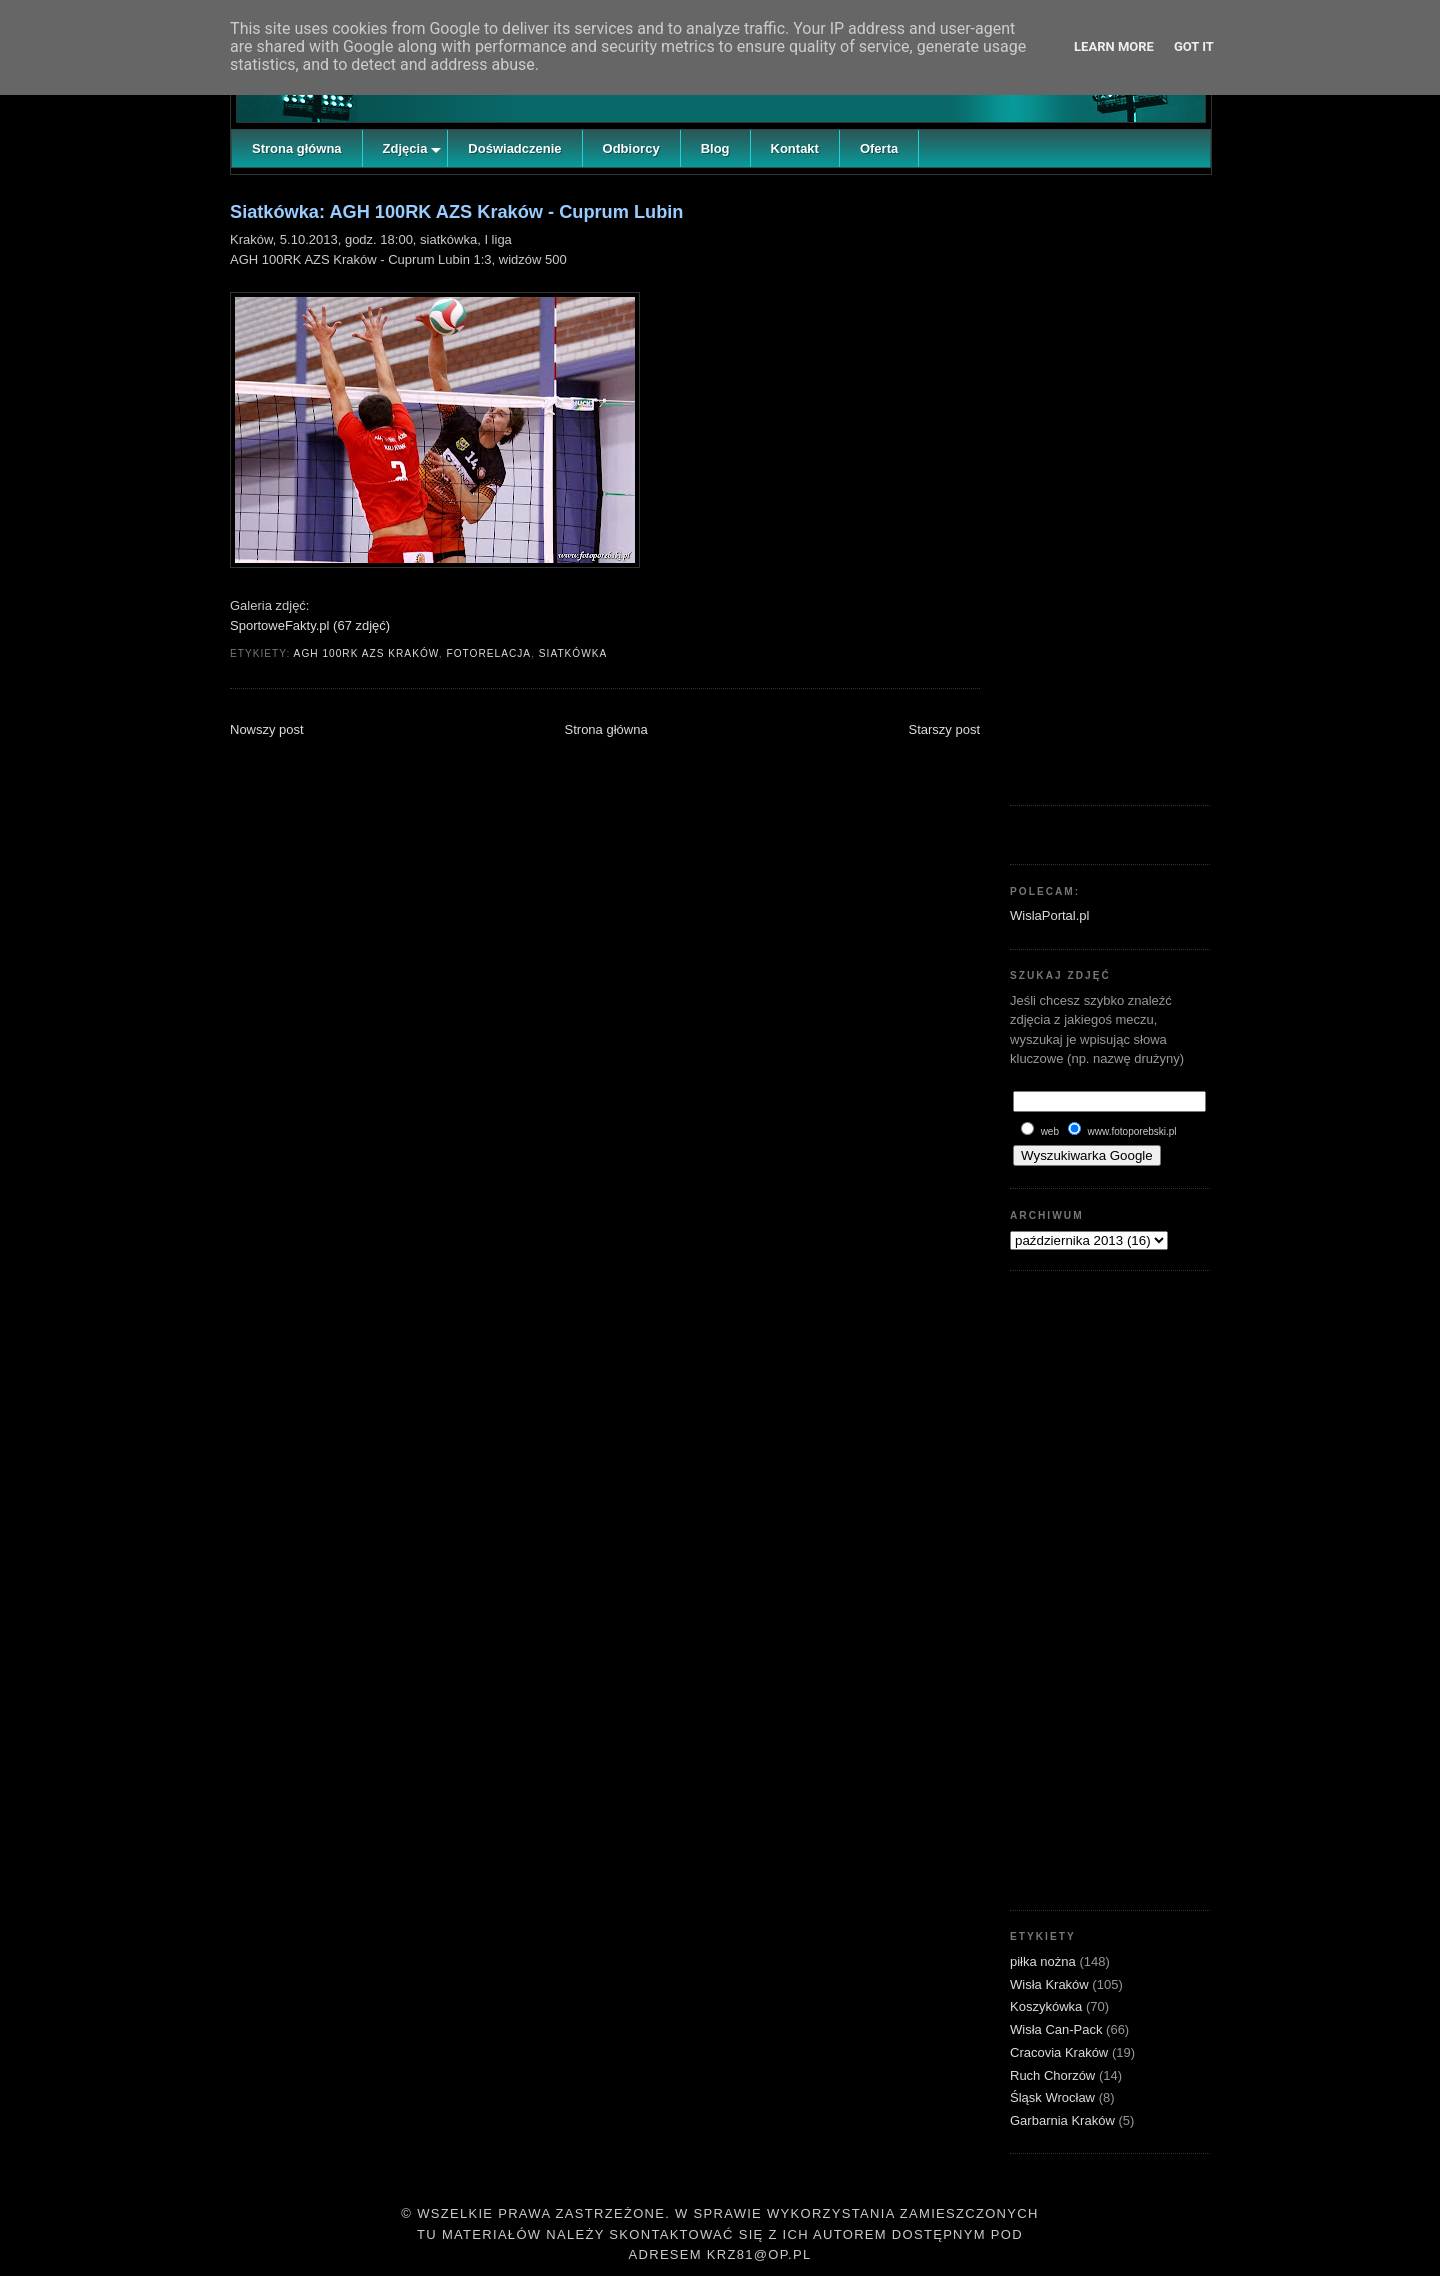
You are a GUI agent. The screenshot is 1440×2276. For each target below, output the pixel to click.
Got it (1194, 46)
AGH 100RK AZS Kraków (366, 653)
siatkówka (573, 653)
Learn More (1114, 46)
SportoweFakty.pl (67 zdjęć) (310, 625)
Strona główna (606, 729)
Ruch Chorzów (1054, 2075)
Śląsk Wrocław (1054, 2097)
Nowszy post (267, 729)
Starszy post (944, 729)
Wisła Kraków (1051, 1984)
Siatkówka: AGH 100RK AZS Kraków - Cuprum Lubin (456, 212)
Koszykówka (1048, 2006)
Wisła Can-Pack (1058, 2029)
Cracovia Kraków (1061, 2052)
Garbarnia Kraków (1064, 2120)
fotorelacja (488, 653)
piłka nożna (1044, 1961)
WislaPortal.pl (1049, 915)
